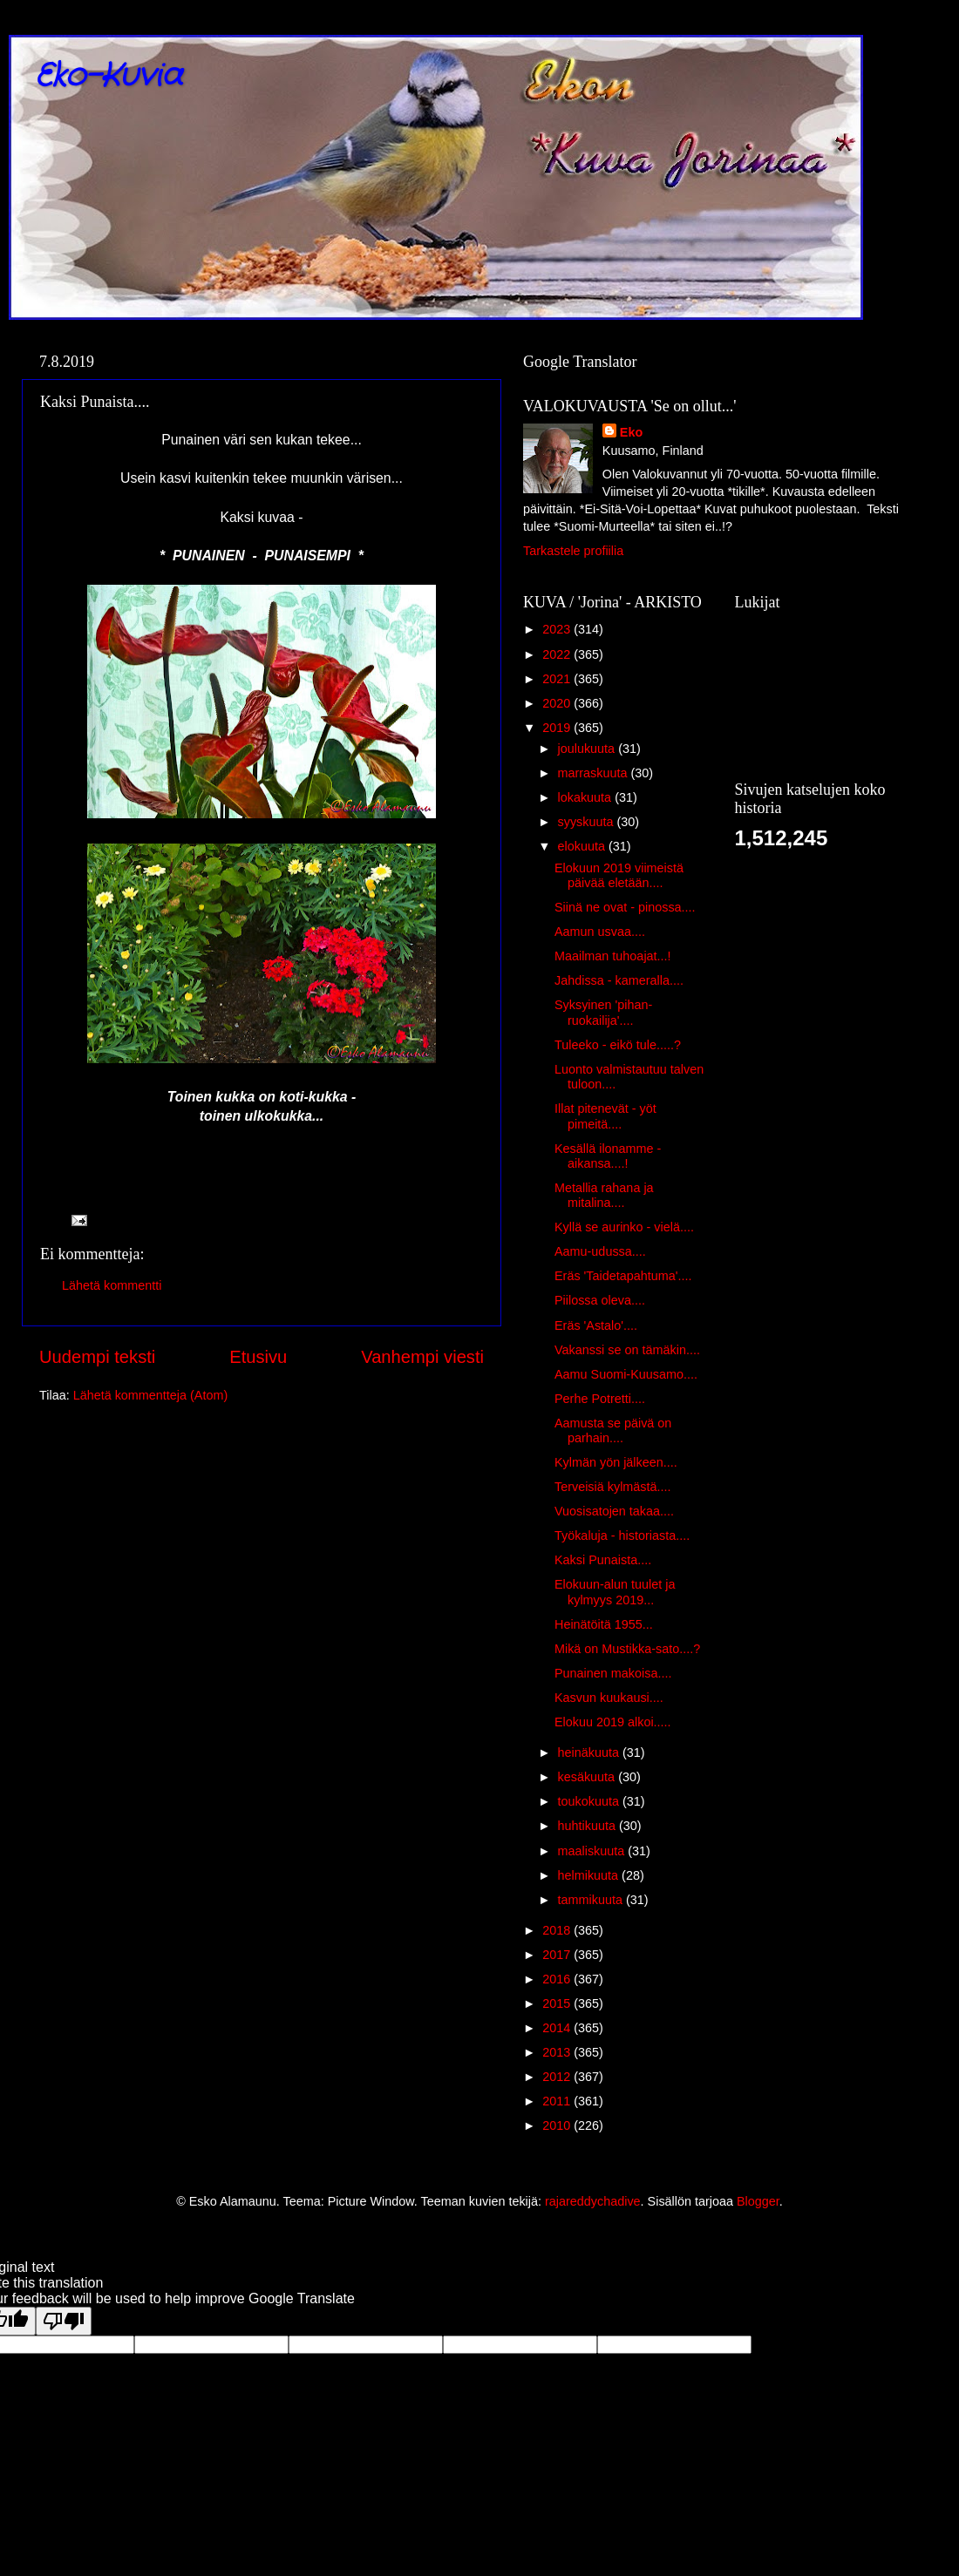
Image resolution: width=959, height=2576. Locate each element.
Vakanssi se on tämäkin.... (627, 1350)
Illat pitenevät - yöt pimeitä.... (605, 1116)
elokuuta (583, 846)
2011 (558, 2101)
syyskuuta (587, 822)
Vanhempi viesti (422, 1356)
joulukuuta (588, 749)
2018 (558, 1930)
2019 (558, 728)
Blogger (758, 2201)
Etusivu (258, 1356)
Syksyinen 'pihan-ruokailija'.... (603, 1012)
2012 (558, 2077)
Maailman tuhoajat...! (612, 956)
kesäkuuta (588, 1777)
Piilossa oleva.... (599, 1300)
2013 (558, 2052)
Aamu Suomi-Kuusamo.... (625, 1374)
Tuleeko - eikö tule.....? (617, 1045)
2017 (558, 1955)
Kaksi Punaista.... (602, 1560)
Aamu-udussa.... (600, 1251)
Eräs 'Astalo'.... (595, 1325)
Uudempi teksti (97, 1356)
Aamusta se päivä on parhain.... (612, 1430)
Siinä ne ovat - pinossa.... (625, 907)
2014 (558, 2028)
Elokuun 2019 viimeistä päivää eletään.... (619, 875)
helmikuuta (590, 1875)
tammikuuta (592, 1900)
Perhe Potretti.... (599, 1399)
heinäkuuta (590, 1752)
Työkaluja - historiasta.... (622, 1535)
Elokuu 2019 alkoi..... (612, 1722)
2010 (558, 2125)
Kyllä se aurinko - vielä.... (624, 1227)
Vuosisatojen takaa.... (614, 1511)
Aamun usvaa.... (599, 932)
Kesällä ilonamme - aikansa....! (607, 1156)
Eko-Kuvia (108, 76)
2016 (558, 1979)
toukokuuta (590, 1801)
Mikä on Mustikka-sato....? (627, 1649)
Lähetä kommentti (111, 1285)
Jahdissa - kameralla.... (619, 980)
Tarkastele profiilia (573, 551)
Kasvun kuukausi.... (608, 1698)
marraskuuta (594, 773)
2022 (558, 654)
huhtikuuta (588, 1826)
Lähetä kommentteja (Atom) (150, 1395)
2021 (558, 679)
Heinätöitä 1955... (603, 1624)
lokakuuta (587, 797)
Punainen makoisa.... (612, 1673)
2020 (558, 703)
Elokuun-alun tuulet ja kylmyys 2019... (614, 1591)
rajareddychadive (593, 2201)
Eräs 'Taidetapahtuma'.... (622, 1276)
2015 (558, 2003)
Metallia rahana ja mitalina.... (604, 1195)
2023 (558, 629)
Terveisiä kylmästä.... (612, 1487)
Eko (631, 432)
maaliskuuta (593, 1851)
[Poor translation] (64, 2321)
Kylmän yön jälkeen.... (615, 1462)
